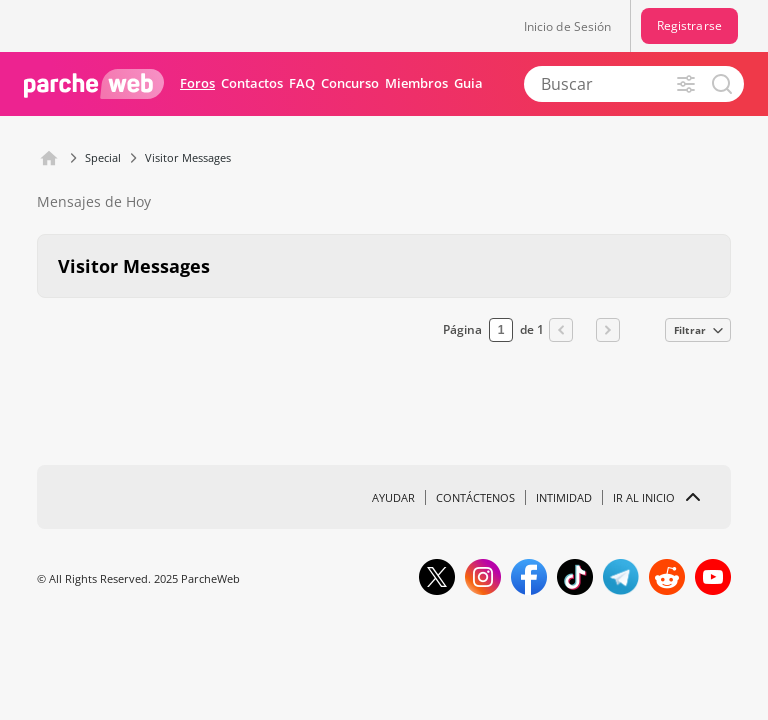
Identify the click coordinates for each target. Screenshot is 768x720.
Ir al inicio (644, 497)
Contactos (252, 83)
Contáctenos (475, 497)
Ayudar (393, 497)
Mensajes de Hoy (94, 201)
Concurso (350, 83)
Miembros (416, 83)
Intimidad (564, 497)
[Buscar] (619, 84)
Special (103, 157)
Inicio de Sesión (568, 26)
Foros (197, 83)
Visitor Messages (188, 157)
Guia (468, 83)
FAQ (302, 83)
